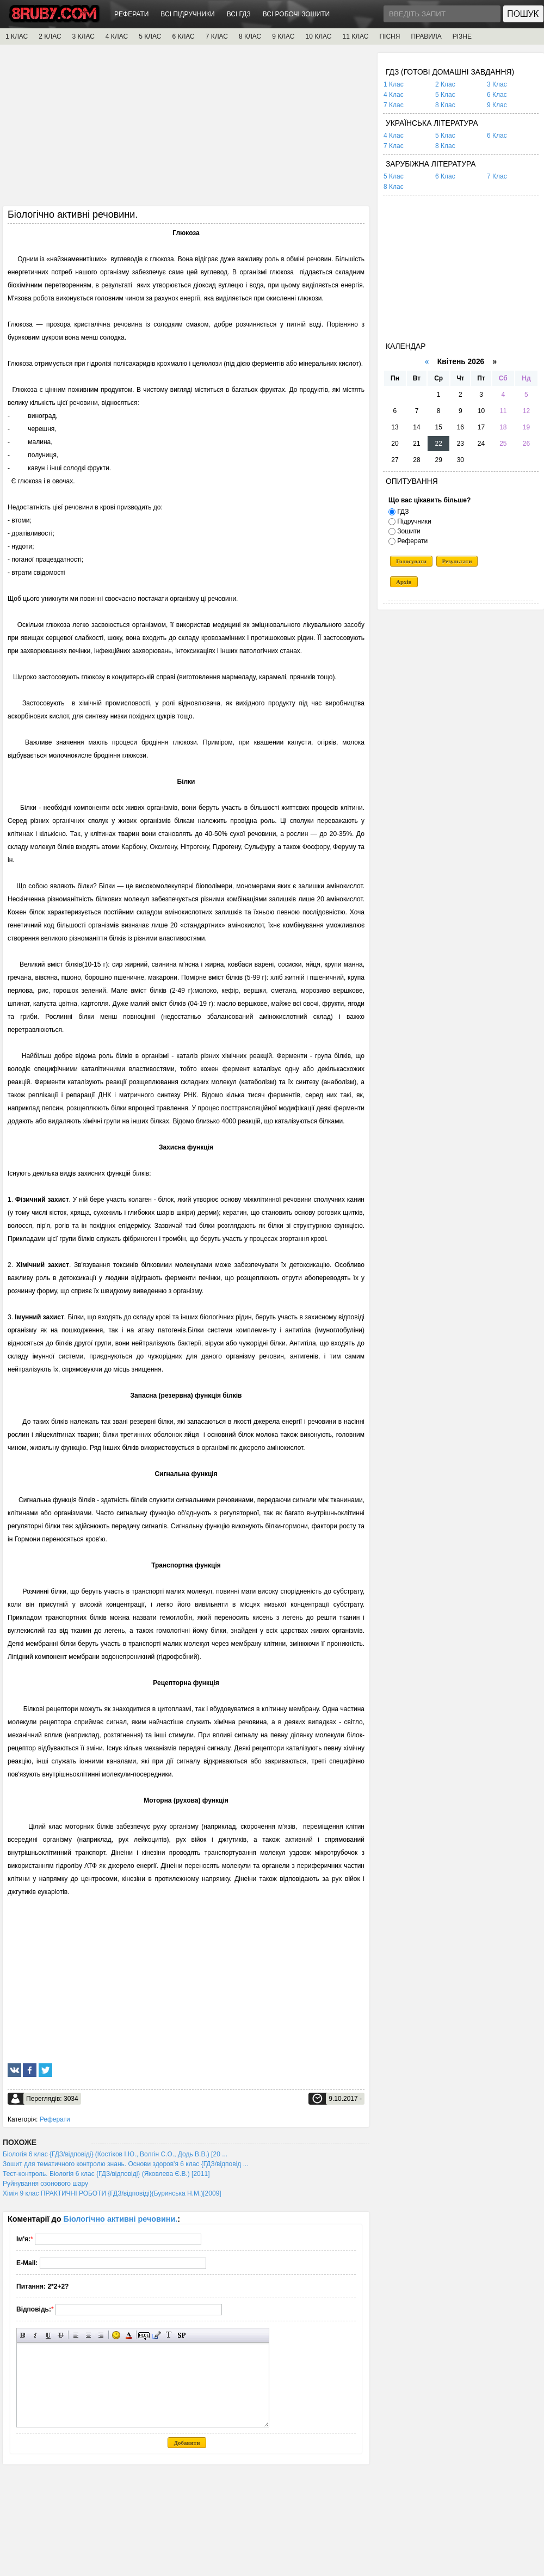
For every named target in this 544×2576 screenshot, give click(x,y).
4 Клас (394, 95)
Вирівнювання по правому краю (101, 2335)
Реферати (55, 2119)
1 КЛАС (16, 36)
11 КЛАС (355, 36)
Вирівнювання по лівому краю (76, 2335)
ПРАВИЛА (426, 36)
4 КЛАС (117, 36)
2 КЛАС (50, 36)
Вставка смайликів (116, 2335)
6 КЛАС (183, 36)
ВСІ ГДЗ (239, 14)
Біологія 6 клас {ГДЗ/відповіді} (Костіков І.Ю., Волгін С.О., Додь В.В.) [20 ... (115, 2154)
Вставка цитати (156, 2335)
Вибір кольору (128, 2335)
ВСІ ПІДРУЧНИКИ (187, 14)
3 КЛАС (83, 36)
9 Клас (497, 105)
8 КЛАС (250, 36)
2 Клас (445, 84)
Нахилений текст (35, 2335)
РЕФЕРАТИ (131, 14)
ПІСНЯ (389, 36)
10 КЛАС (319, 36)
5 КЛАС (150, 36)
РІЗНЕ (462, 36)
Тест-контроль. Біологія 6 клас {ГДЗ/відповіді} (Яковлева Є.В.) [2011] (106, 2174)
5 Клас (445, 95)
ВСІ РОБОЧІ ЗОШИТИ (296, 14)
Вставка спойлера (181, 2335)
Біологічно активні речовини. (121, 2219)
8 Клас (445, 105)
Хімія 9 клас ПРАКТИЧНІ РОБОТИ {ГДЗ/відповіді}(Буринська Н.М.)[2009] (112, 2193)
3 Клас (497, 84)
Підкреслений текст (48, 2335)
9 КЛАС (283, 36)
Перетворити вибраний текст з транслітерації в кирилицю (169, 2335)
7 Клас (394, 105)
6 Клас (497, 95)
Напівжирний (23, 2335)
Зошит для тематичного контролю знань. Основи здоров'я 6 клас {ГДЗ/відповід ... (126, 2164)
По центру (88, 2335)
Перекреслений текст (60, 2335)
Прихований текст (144, 2335)
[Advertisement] (186, 129)
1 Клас (394, 84)
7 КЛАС (217, 36)
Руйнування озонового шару (45, 2183)
